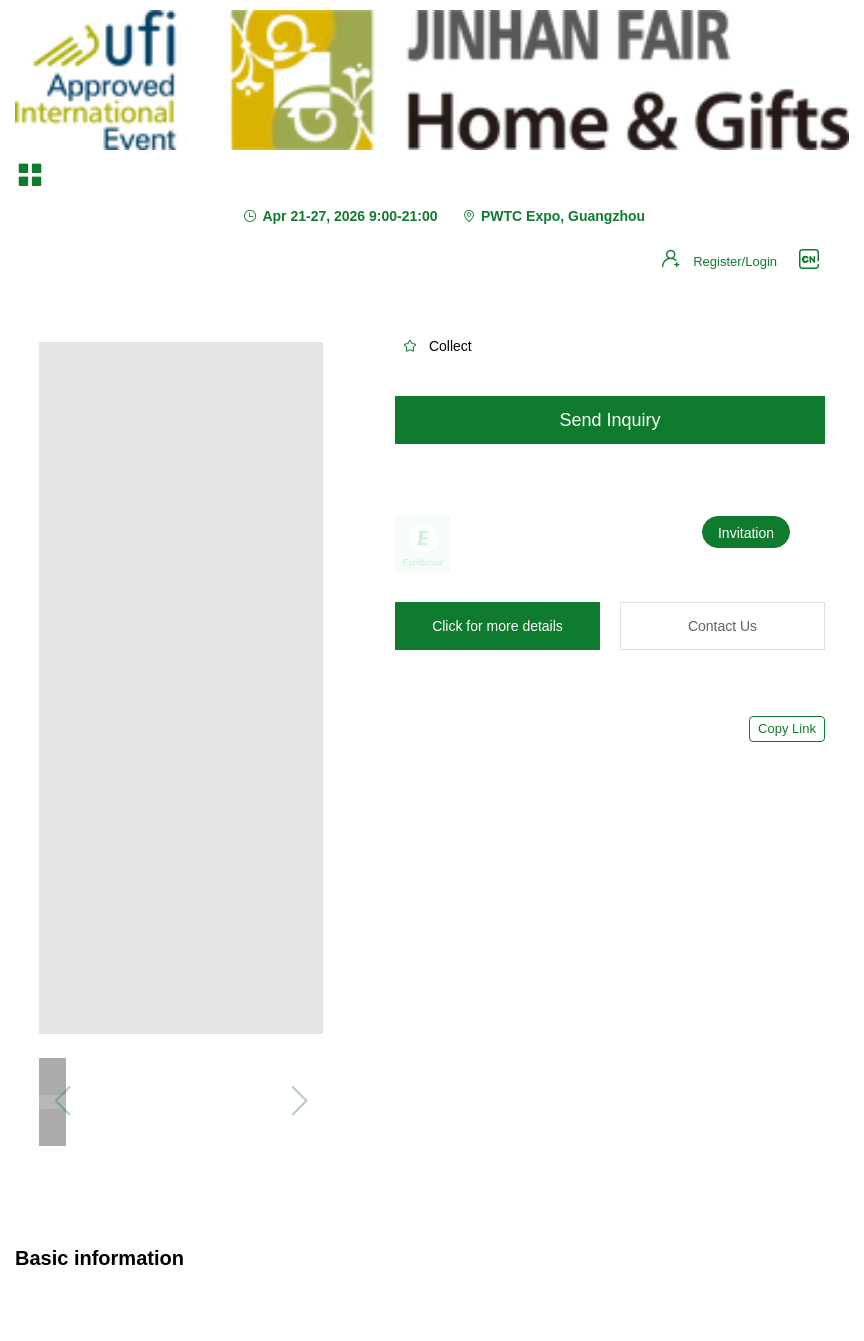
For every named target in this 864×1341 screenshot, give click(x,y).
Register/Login (735, 261)
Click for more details (497, 626)
